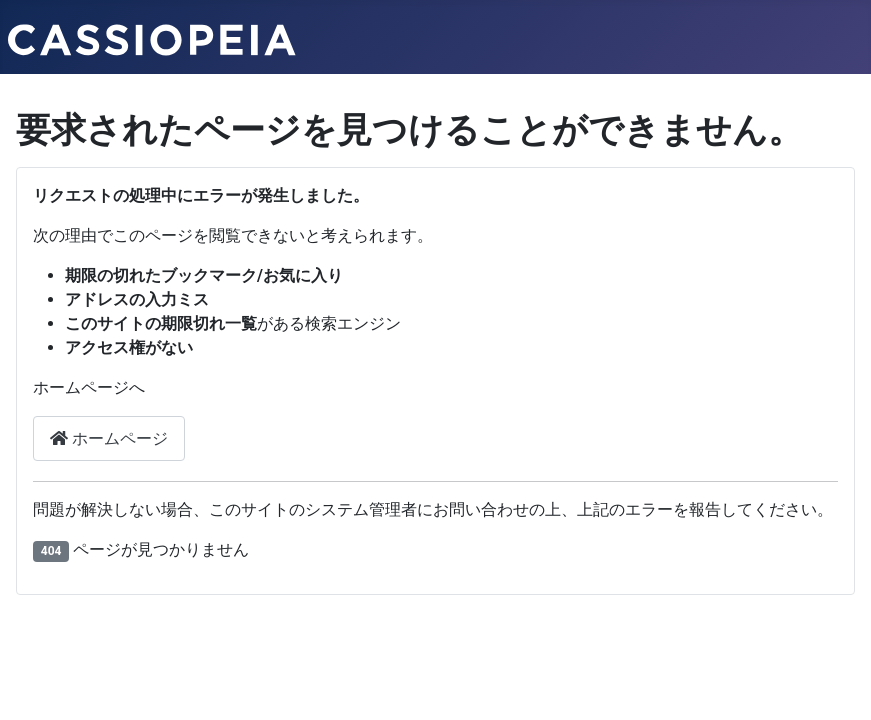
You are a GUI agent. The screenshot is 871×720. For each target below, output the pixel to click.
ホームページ (109, 438)
